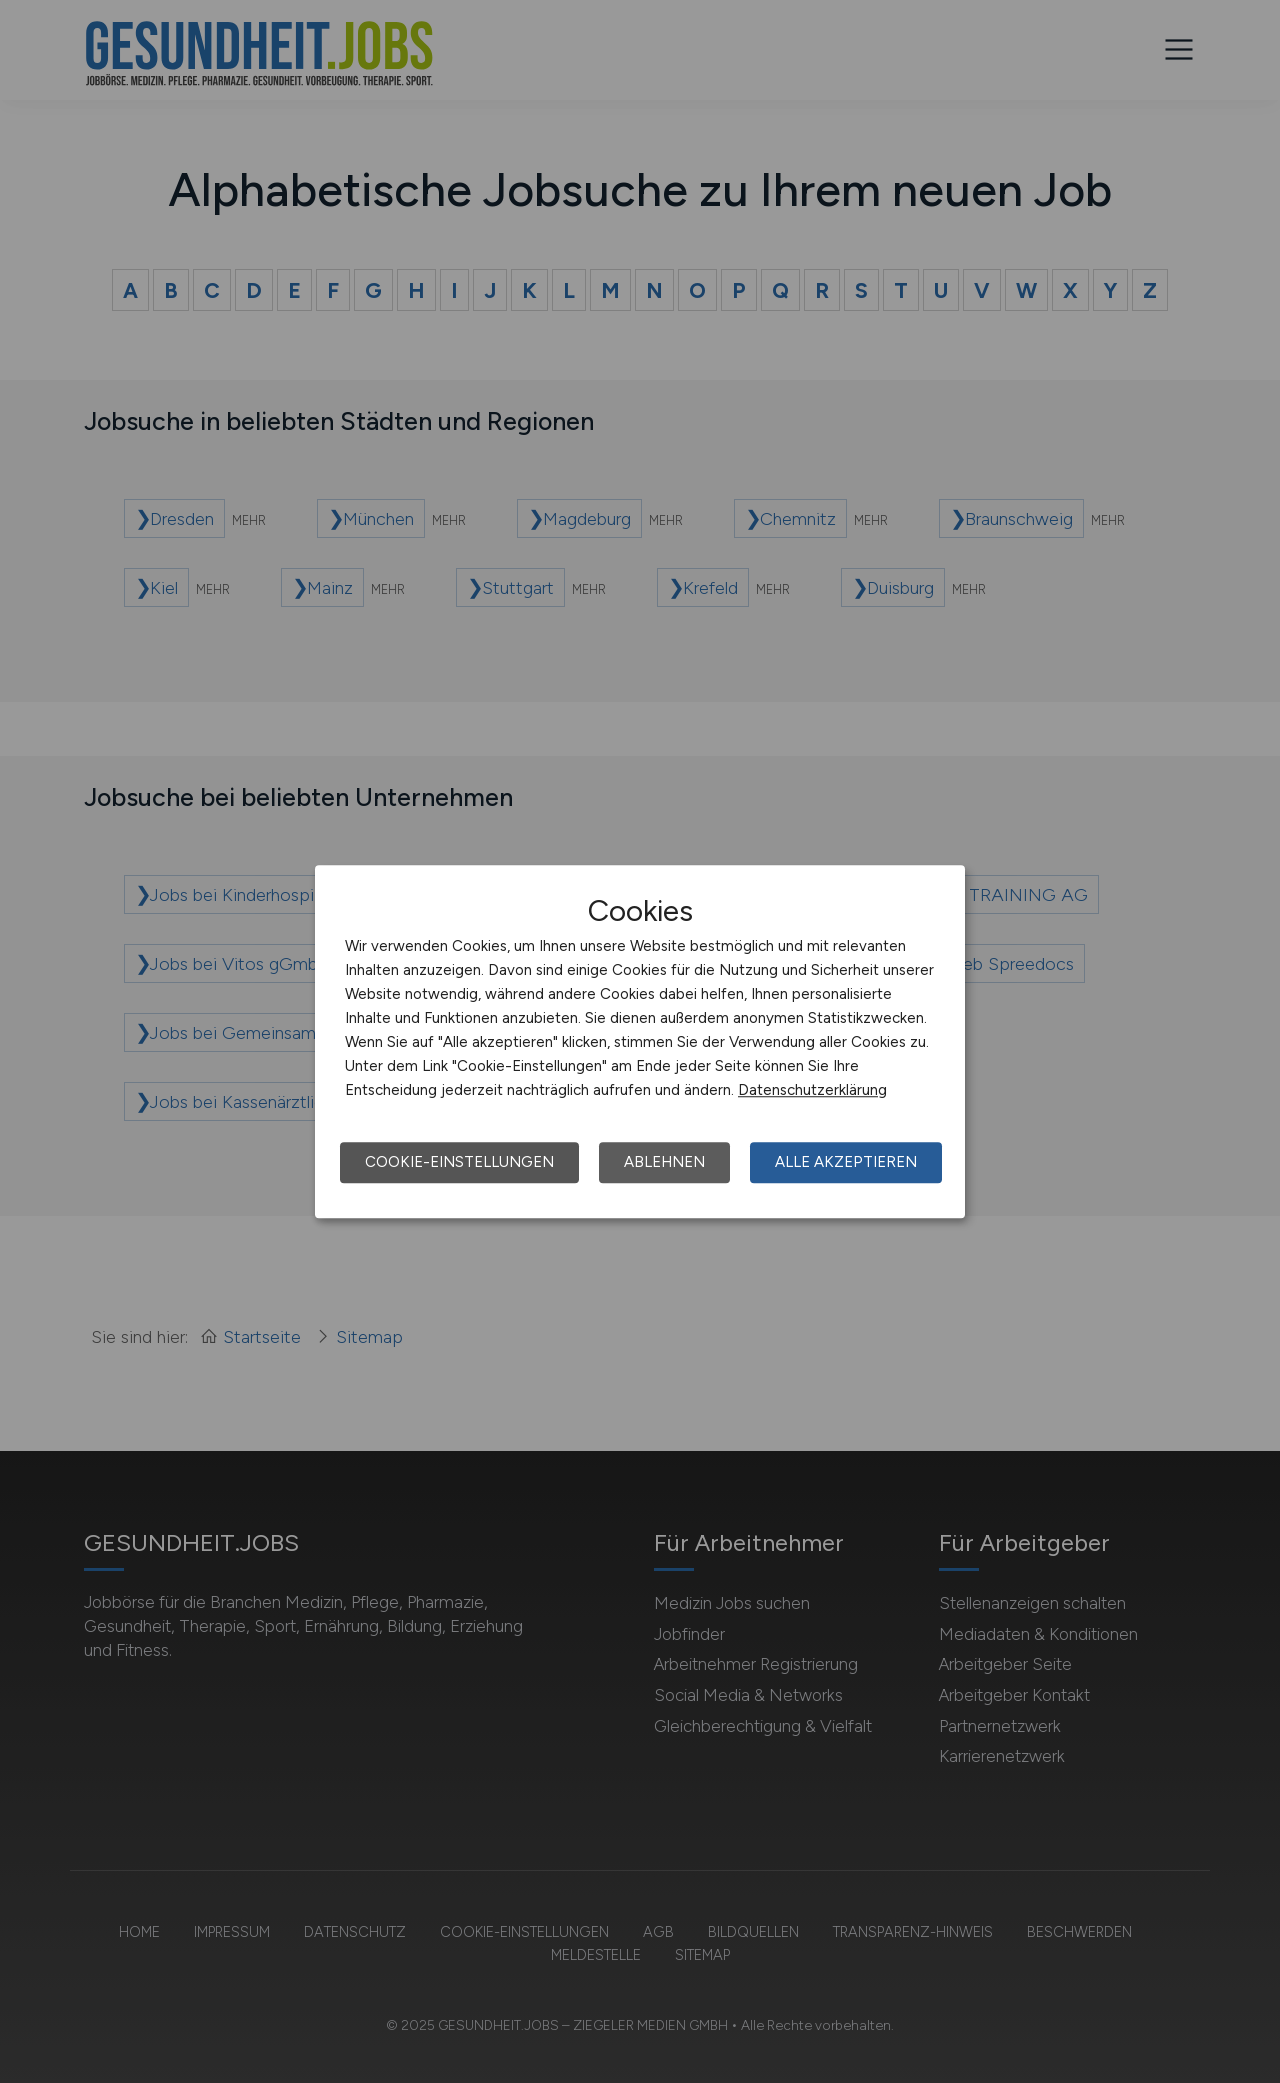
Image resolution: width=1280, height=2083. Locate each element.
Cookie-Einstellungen (459, 1162)
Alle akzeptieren (846, 1162)
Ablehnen (664, 1162)
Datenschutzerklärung (812, 1090)
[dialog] (640, 1042)
